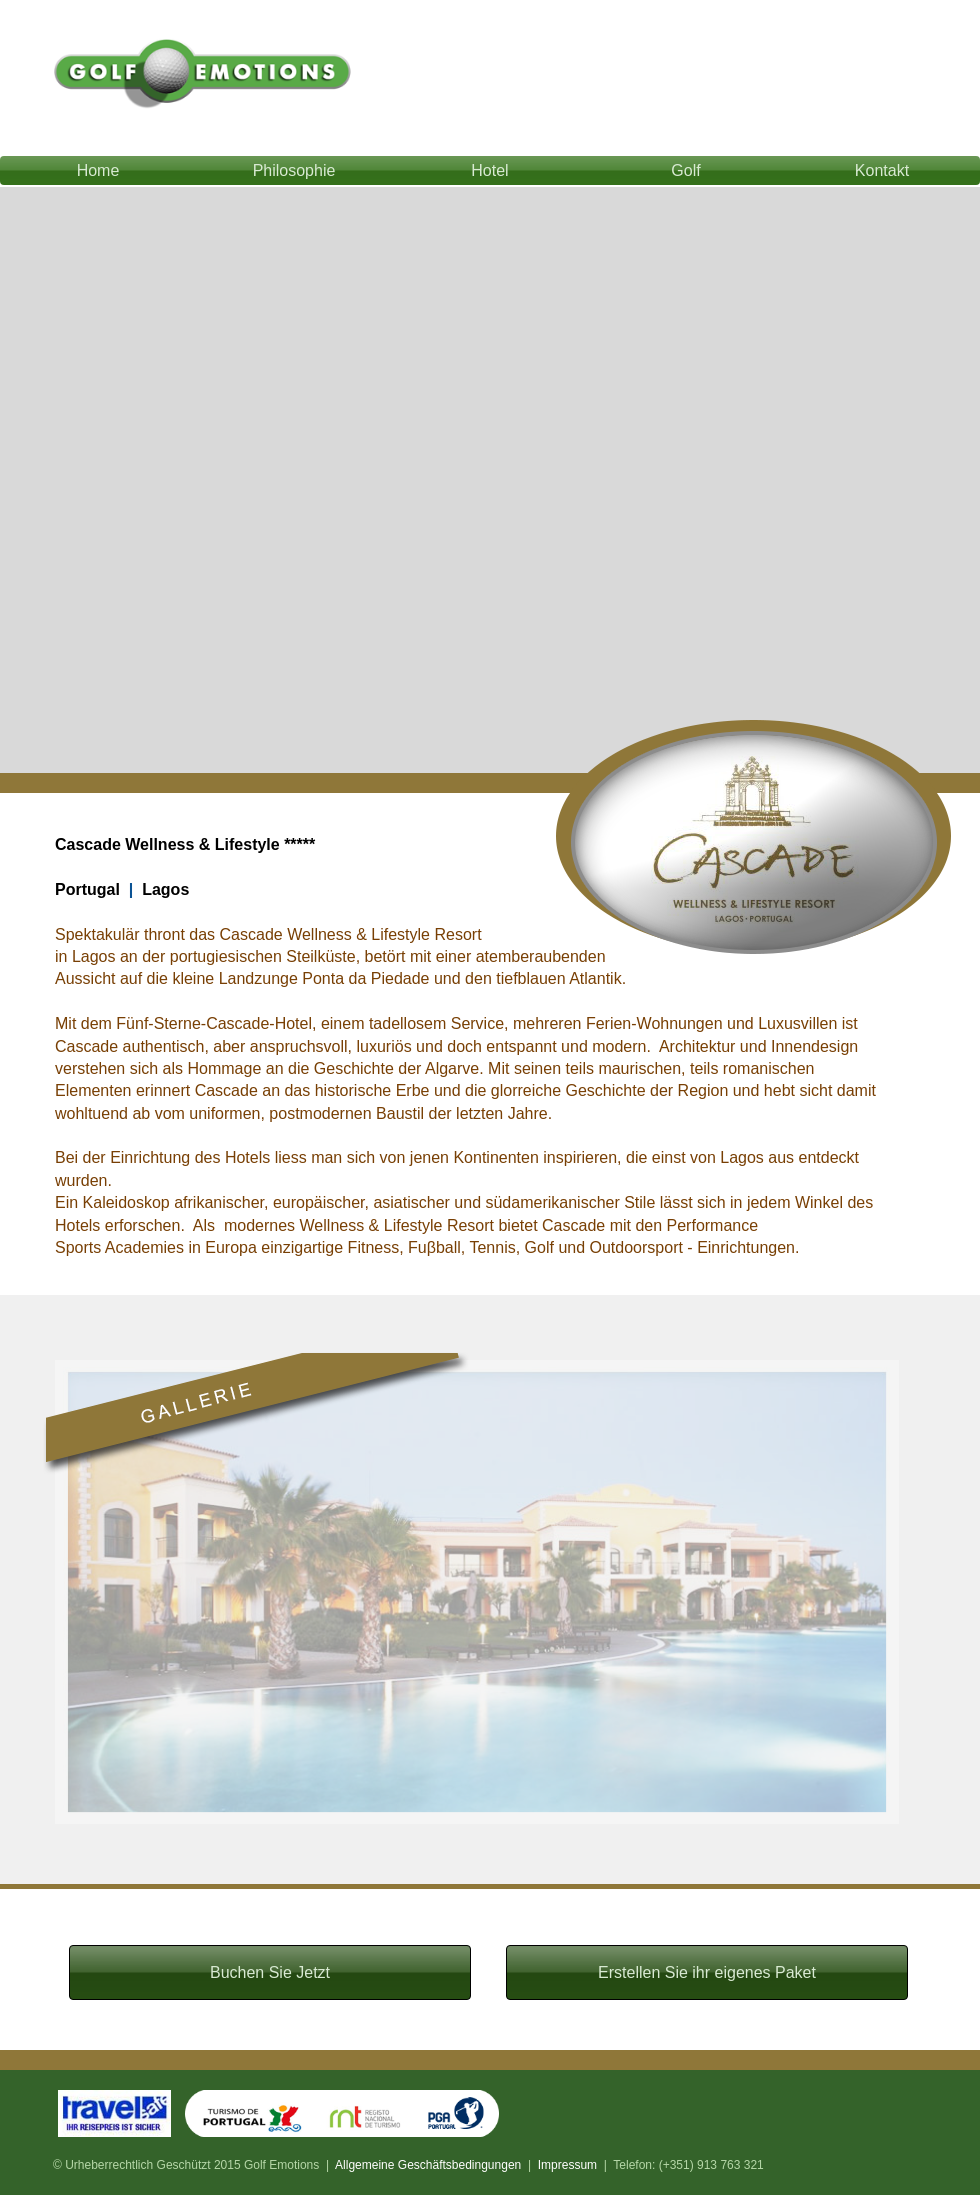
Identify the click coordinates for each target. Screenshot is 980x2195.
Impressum (567, 2165)
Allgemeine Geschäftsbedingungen (428, 2165)
